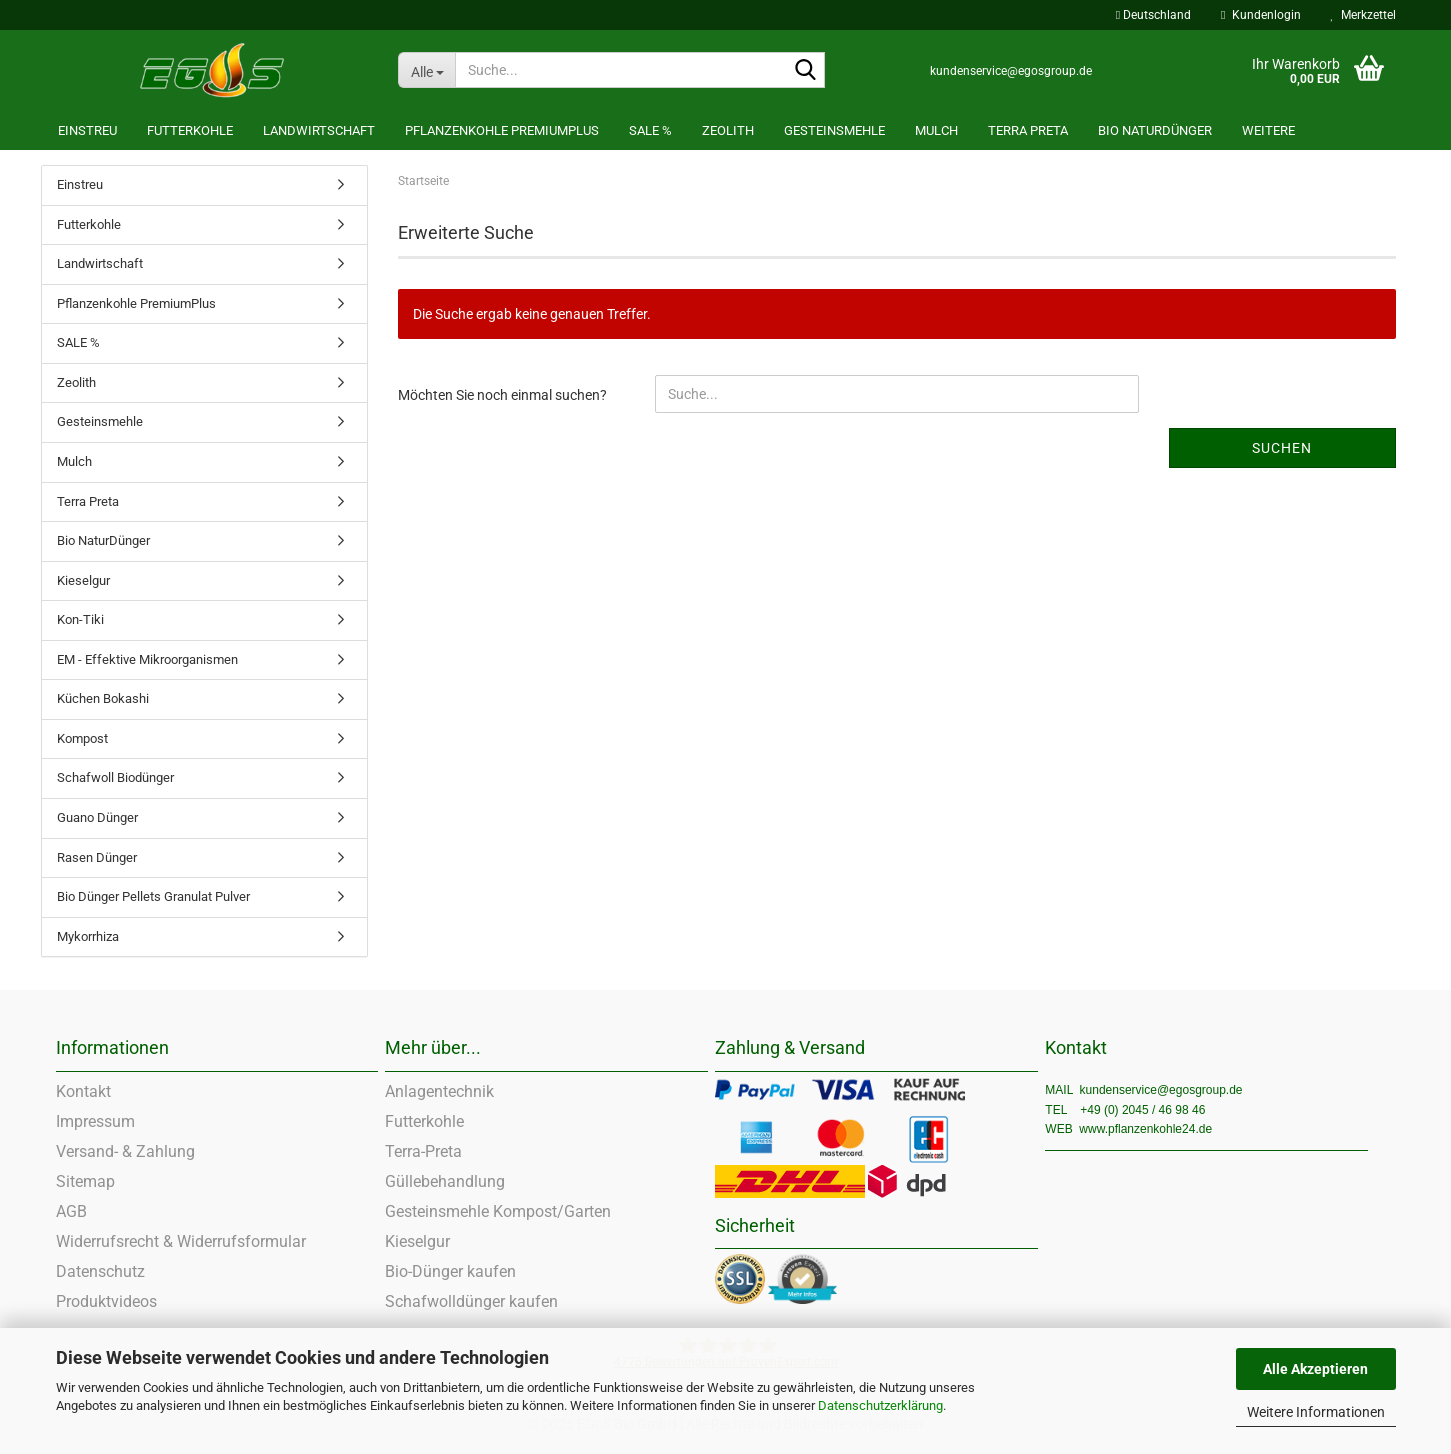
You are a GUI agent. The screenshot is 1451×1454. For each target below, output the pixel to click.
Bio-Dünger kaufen (450, 1271)
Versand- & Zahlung (125, 1151)
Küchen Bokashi (103, 698)
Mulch (936, 130)
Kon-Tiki (80, 619)
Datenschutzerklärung (880, 1405)
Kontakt (83, 1091)
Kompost (82, 738)
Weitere (1268, 130)
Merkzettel (1363, 15)
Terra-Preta (423, 1151)
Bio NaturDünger (1155, 130)
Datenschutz (100, 1271)
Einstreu (87, 130)
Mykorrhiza (88, 936)
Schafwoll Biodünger (115, 777)
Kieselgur (83, 580)
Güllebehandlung (445, 1181)
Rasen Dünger (97, 857)
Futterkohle (190, 130)
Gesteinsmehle (834, 130)
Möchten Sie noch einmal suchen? (502, 395)
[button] (1153, 15)
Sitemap (85, 1181)
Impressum (95, 1121)
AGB (71, 1211)
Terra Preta (1028, 130)
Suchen (1282, 448)
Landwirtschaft (319, 130)
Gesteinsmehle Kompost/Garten (498, 1211)
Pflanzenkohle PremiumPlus (502, 130)
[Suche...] (426, 70)
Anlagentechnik (439, 1091)
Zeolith (728, 130)
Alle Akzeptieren (1315, 1369)
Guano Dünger (97, 817)
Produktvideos (106, 1301)
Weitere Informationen (1316, 1412)
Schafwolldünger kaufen (471, 1301)
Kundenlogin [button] (1260, 15)
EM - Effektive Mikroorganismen (147, 659)
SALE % (650, 130)
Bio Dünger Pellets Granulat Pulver (153, 896)
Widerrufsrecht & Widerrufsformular (181, 1241)
